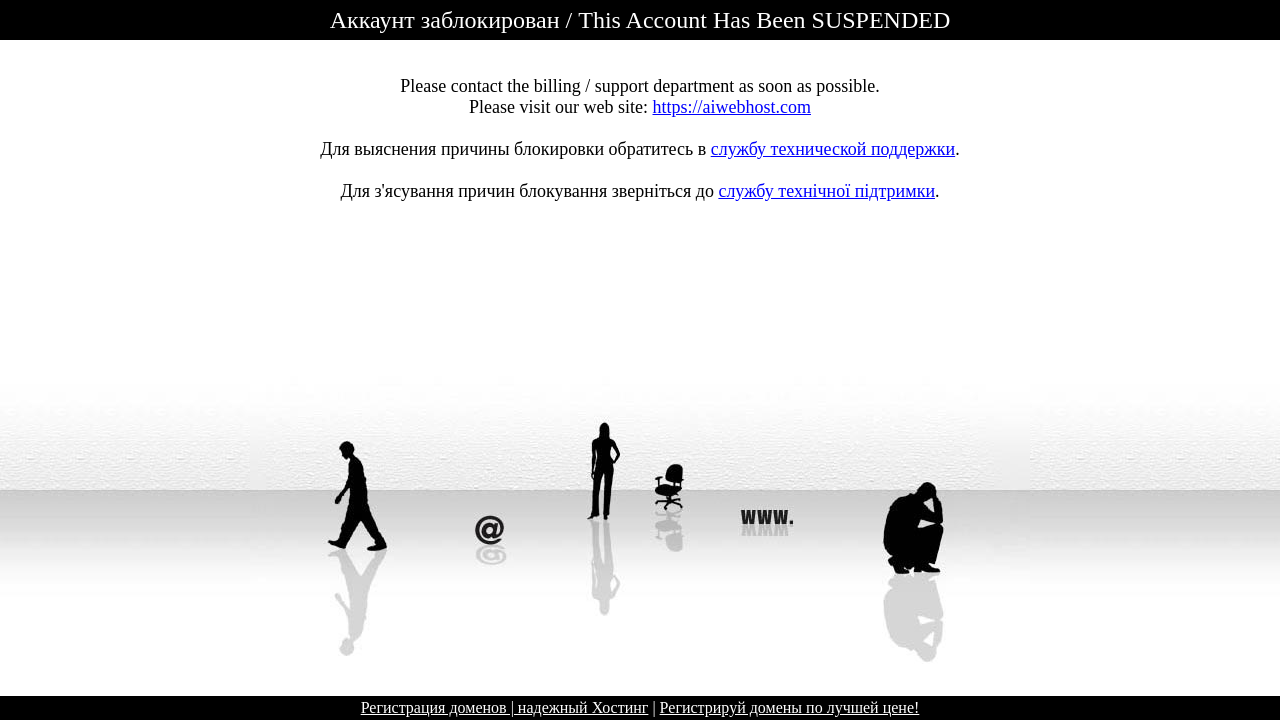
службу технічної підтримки (826, 191)
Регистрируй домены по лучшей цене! (790, 707)
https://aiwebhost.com (732, 107)
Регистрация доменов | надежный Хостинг (505, 707)
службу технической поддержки (833, 149)
